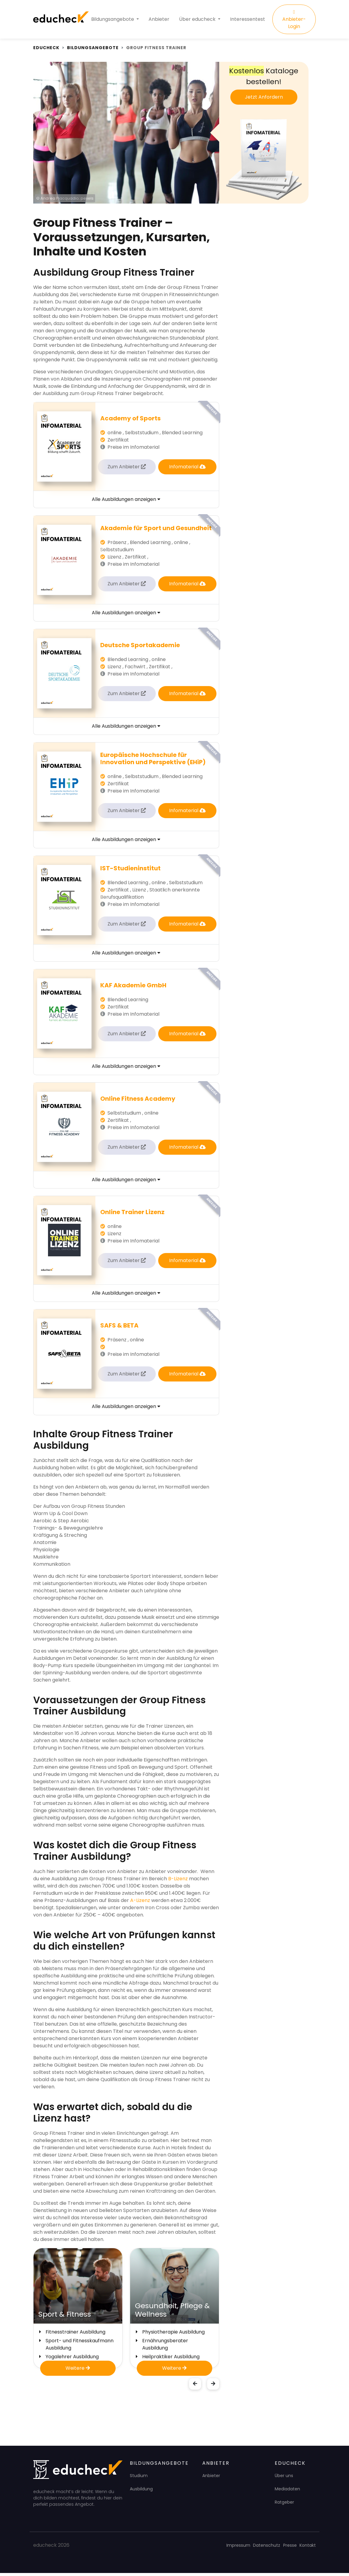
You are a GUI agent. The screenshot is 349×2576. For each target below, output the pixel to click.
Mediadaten (287, 2492)
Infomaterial (187, 469)
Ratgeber (284, 2505)
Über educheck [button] (198, 20)
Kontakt (307, 2548)
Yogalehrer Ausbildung (72, 2359)
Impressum (238, 2548)
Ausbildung (141, 2492)
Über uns (284, 2479)
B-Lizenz (178, 1881)
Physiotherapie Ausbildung (173, 2334)
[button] (195, 2387)
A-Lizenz (139, 1903)
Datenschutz (266, 2548)
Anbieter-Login (294, 21)
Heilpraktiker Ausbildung (171, 2359)
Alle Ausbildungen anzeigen (126, 502)
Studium (139, 2479)
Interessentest (247, 20)
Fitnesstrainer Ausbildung (75, 2334)
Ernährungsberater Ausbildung (165, 2347)
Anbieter (159, 20)
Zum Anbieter (126, 469)
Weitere (78, 2371)
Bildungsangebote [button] (113, 20)
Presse (290, 2548)
